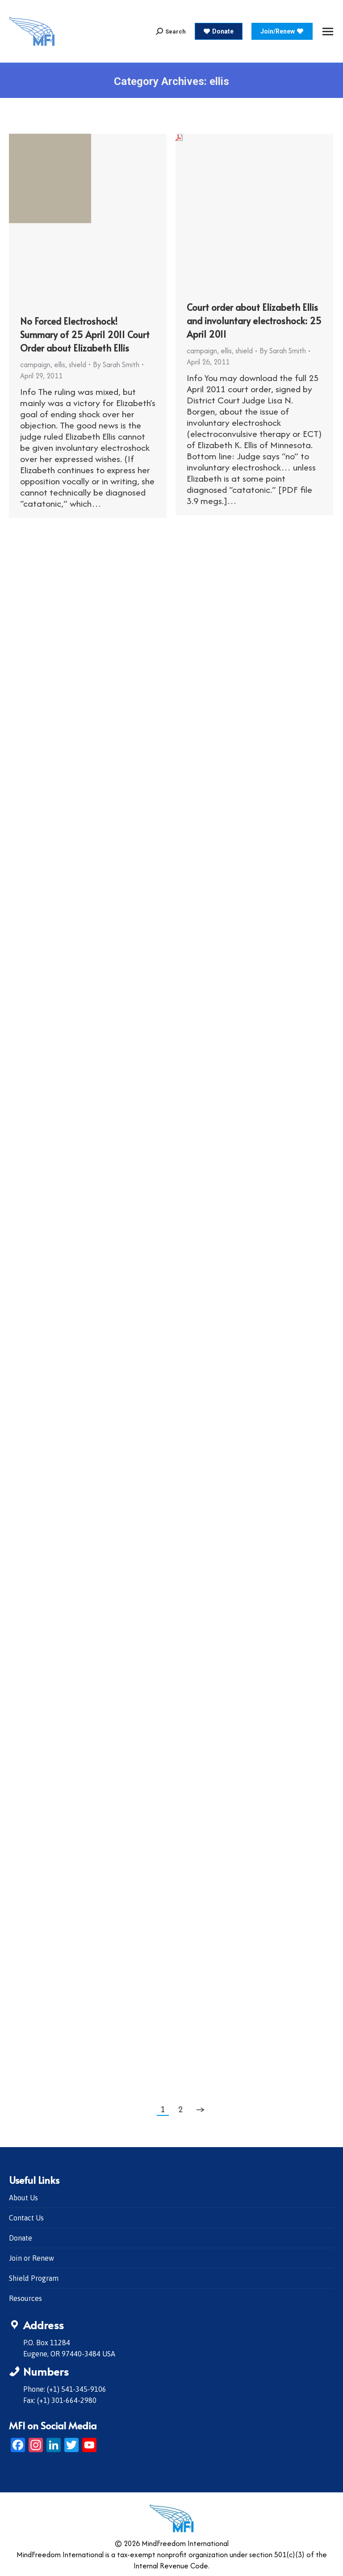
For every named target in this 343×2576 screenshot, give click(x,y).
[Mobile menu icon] (328, 31)
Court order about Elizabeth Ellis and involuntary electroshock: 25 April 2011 (254, 320)
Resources (25, 2298)
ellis (59, 364)
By (116, 364)
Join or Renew (31, 2258)
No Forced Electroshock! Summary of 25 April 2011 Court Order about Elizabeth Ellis (85, 334)
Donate (20, 2238)
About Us (23, 2198)
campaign (35, 364)
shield (77, 364)
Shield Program (34, 2278)
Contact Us (26, 2218)
